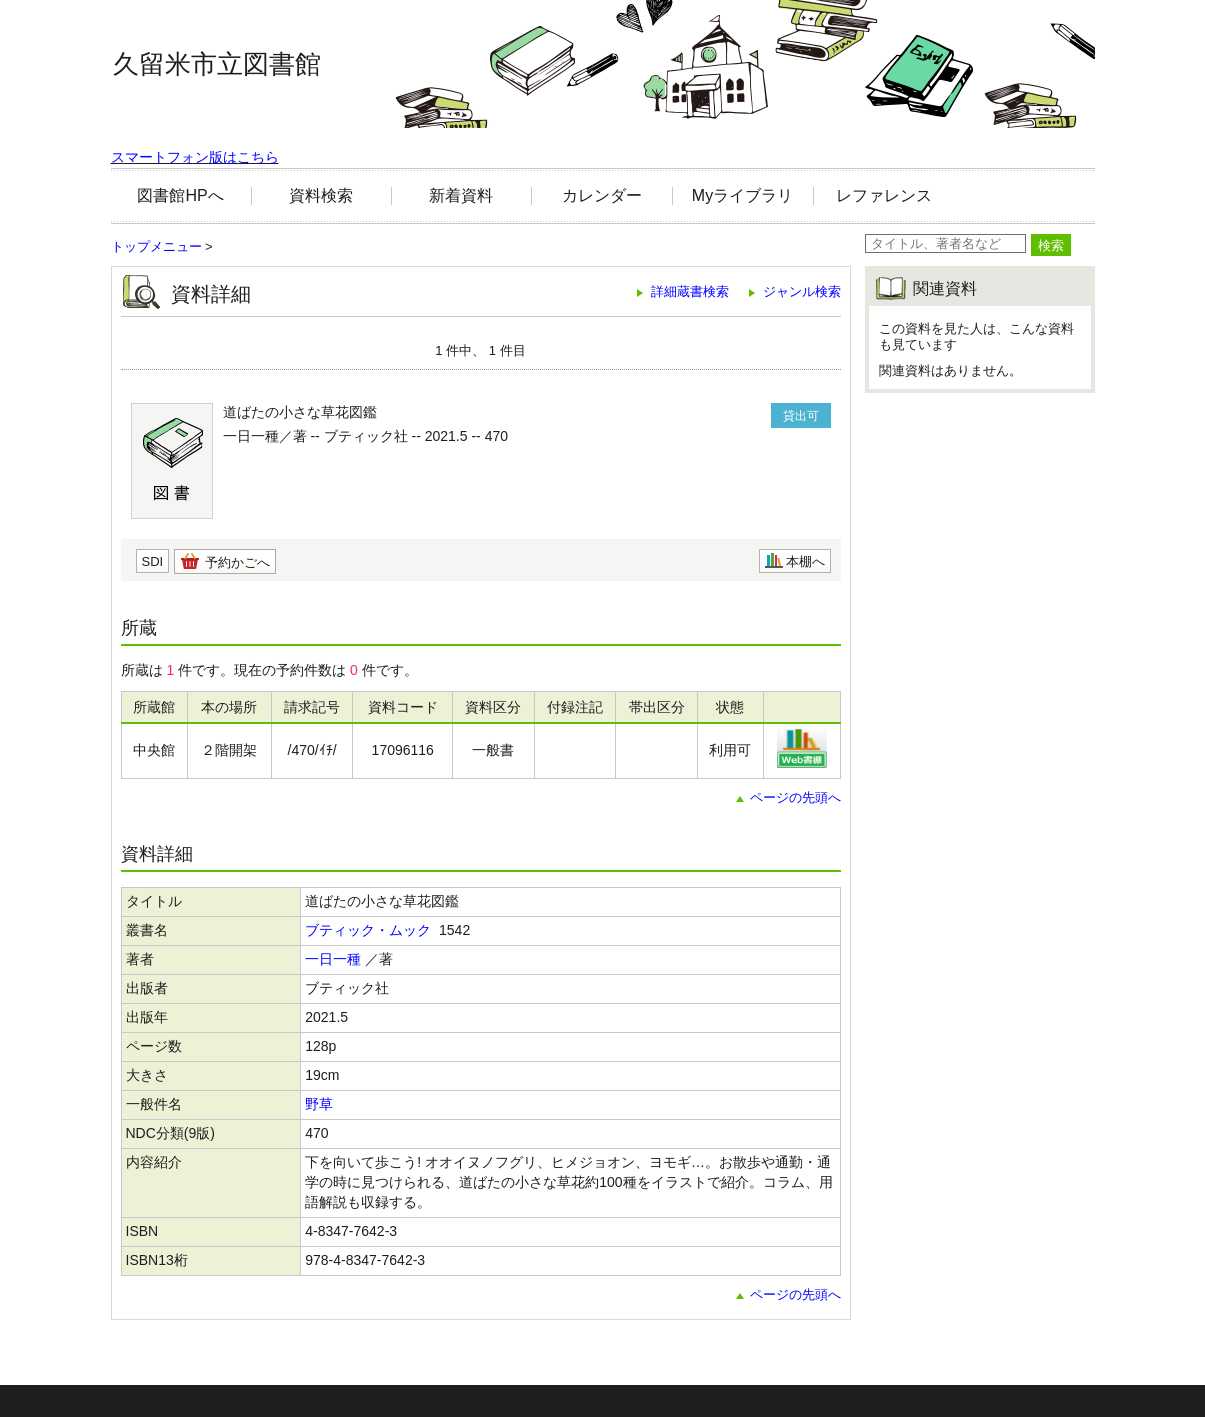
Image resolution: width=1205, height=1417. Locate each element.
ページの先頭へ (795, 797)
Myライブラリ (742, 195)
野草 (319, 1104)
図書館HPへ (180, 195)
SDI (153, 561)
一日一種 (333, 959)
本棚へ (805, 561)
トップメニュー (156, 246)
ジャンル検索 (802, 291)
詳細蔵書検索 (690, 291)
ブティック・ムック (368, 930)
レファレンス (884, 195)
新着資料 (461, 195)
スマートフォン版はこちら (195, 157)
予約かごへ (237, 562)
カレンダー (602, 195)
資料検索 (321, 195)
